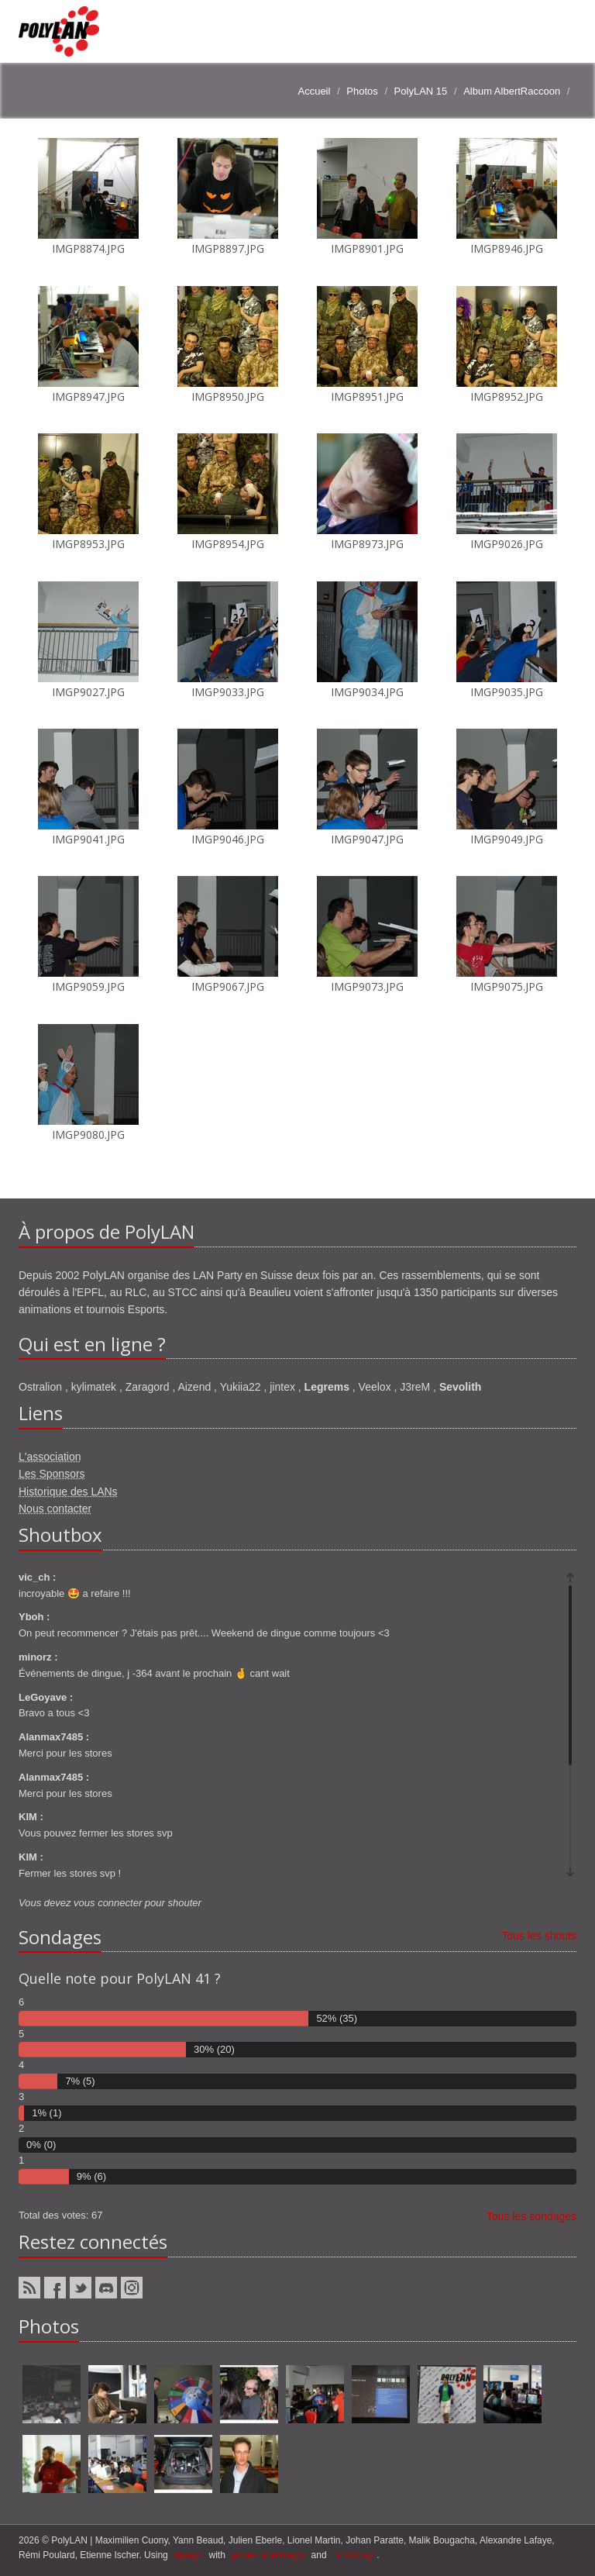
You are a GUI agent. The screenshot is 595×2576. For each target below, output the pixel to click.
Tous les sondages (531, 2216)
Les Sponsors (52, 1473)
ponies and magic (268, 2555)
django (188, 2555)
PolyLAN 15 (421, 91)
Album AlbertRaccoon (511, 91)
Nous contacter (55, 1508)
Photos (361, 91)
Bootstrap (353, 2555)
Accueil (314, 91)
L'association (50, 1456)
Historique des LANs (68, 1491)
